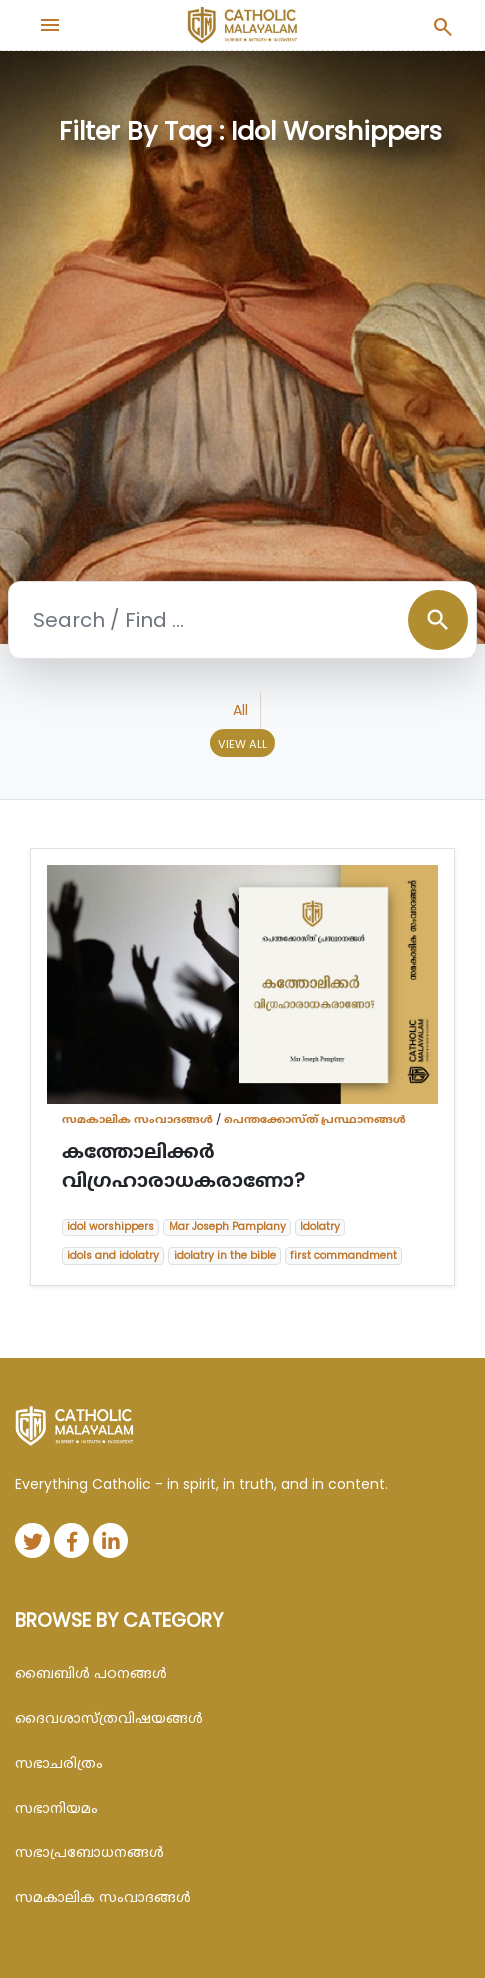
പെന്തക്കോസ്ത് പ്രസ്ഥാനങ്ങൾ (315, 1119)
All (240, 710)
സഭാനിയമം (56, 1808)
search (438, 620)
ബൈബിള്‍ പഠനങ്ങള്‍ (91, 1673)
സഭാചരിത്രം (59, 1763)
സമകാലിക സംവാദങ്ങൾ (137, 1119)
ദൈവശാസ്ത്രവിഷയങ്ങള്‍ (109, 1718)
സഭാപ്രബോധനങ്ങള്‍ (89, 1852)
